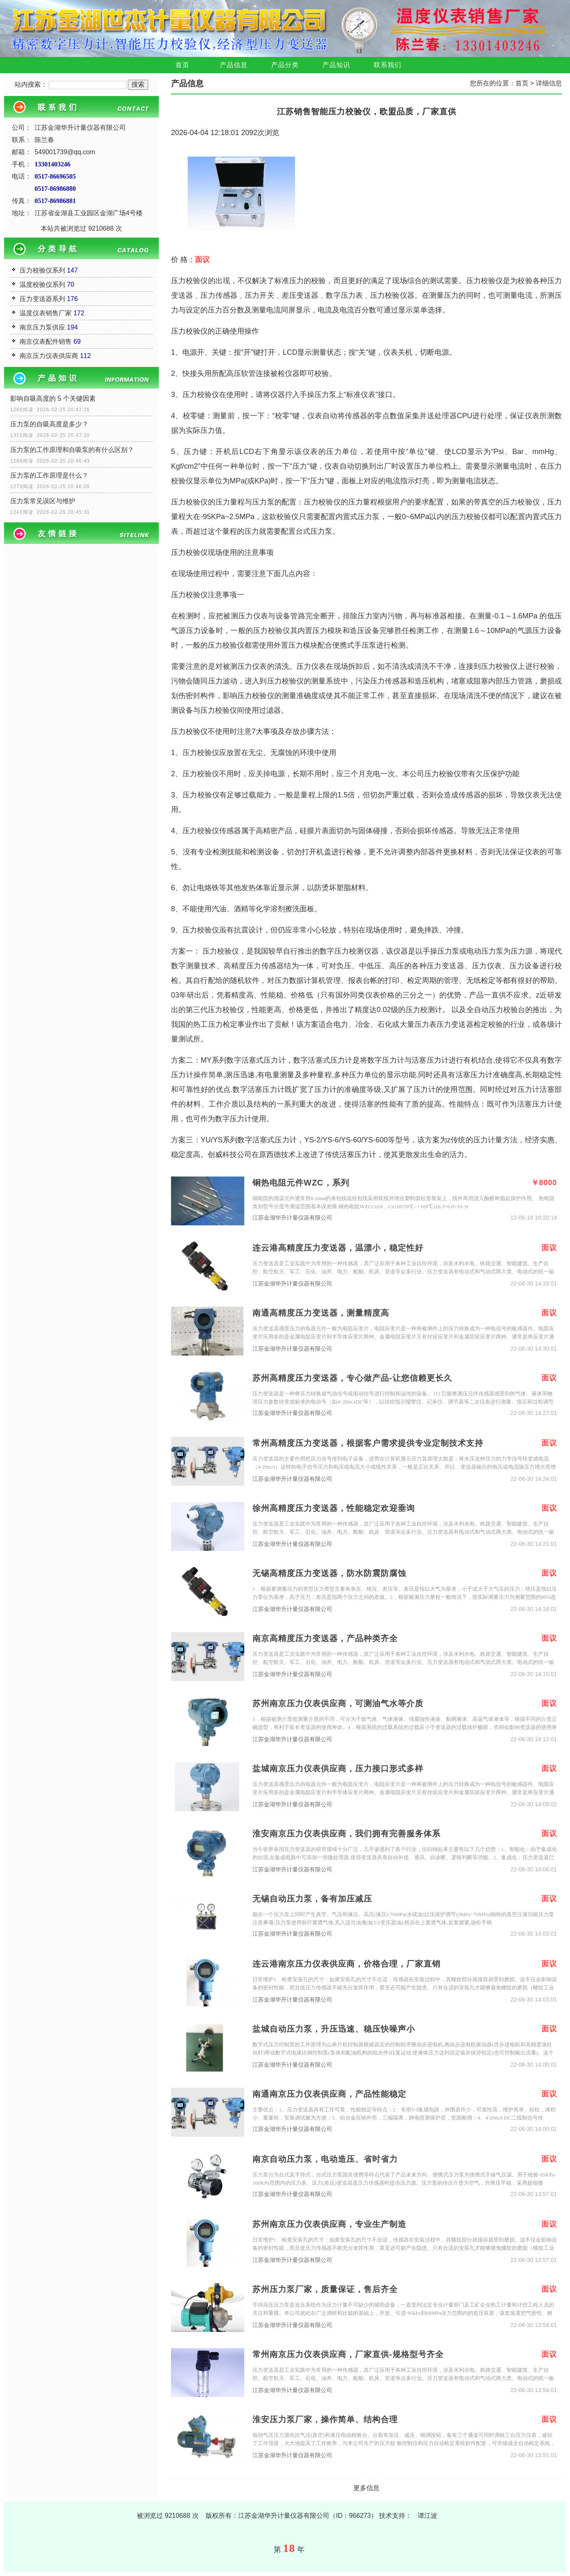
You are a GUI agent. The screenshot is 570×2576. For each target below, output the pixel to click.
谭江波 (427, 2515)
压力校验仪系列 (42, 270)
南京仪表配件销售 (46, 341)
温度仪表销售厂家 (46, 313)
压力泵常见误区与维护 (42, 501)
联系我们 (387, 64)
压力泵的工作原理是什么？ (49, 475)
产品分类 (285, 64)
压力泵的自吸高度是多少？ (49, 424)
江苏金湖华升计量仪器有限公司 (292, 1218)
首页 (182, 64)
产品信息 (234, 64)
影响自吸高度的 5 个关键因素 (53, 398)
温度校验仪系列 (42, 284)
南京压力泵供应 (42, 327)
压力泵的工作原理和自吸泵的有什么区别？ (72, 449)
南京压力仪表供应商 (49, 355)
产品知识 (336, 64)
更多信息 (366, 2487)
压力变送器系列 (42, 298)
